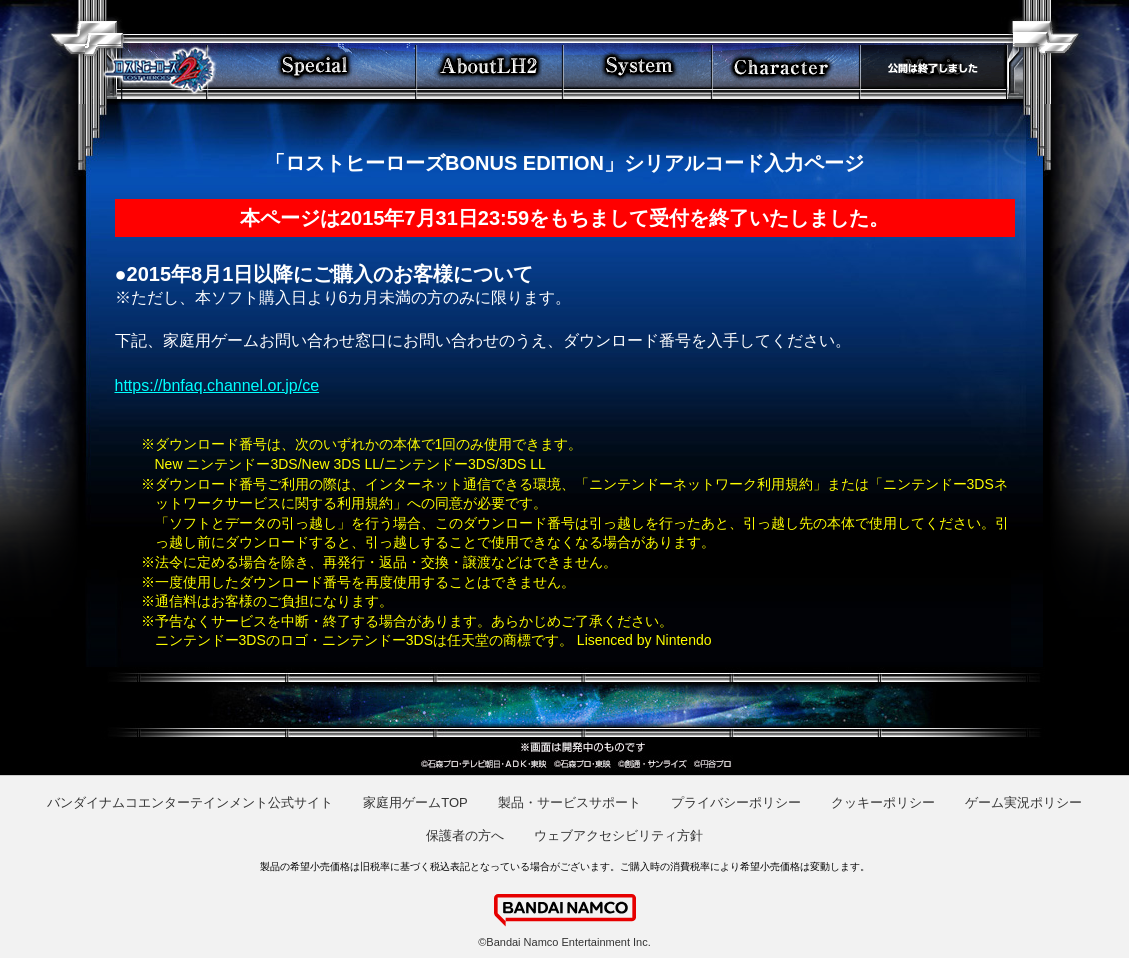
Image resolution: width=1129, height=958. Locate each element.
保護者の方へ (465, 835)
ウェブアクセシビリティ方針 (618, 835)
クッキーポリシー (883, 802)
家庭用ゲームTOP (415, 802)
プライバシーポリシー (736, 802)
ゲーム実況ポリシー (1023, 802)
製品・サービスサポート (569, 802)
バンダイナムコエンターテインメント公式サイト (190, 802)
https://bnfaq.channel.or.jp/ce (217, 385)
